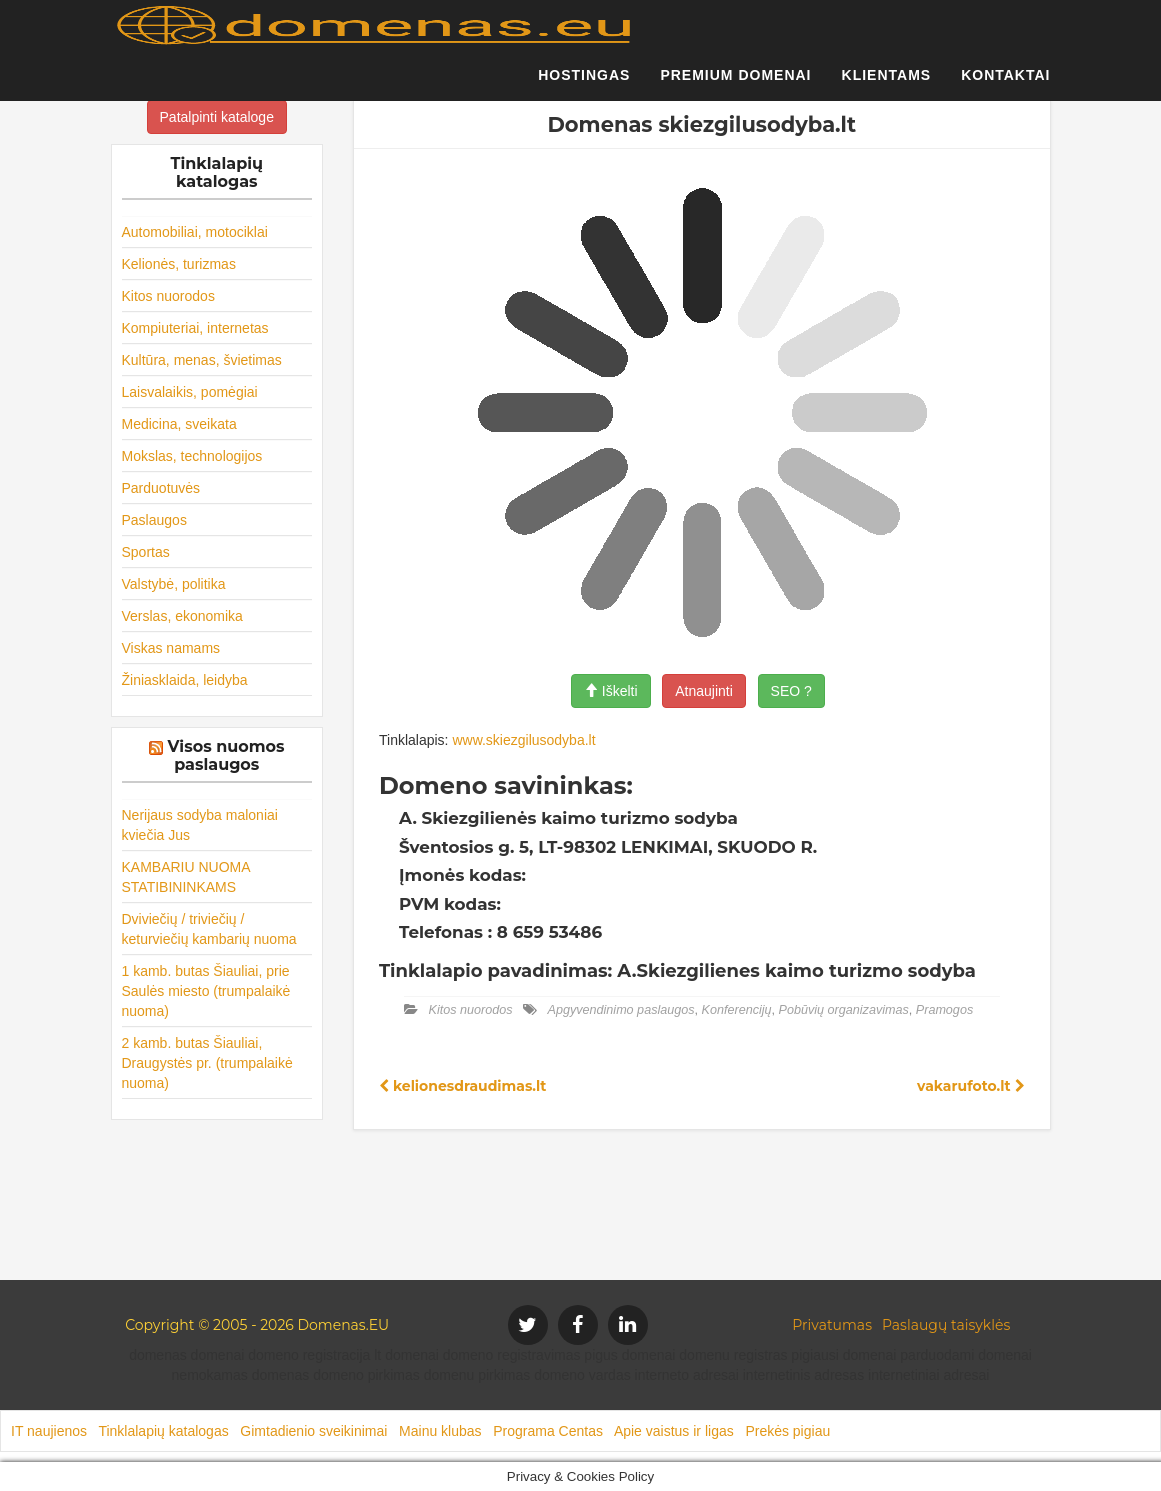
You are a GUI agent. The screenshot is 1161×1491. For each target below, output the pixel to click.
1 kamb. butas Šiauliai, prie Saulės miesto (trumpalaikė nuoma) (206, 991)
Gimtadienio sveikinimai (313, 1431)
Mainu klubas (440, 1431)
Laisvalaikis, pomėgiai (190, 392)
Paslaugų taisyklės (946, 1325)
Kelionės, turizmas (179, 264)
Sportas (146, 552)
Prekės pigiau (787, 1431)
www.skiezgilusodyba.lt (523, 740)
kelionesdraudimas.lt (462, 1086)
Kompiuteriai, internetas (195, 328)
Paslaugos (154, 520)
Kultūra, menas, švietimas (202, 360)
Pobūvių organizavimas (844, 1010)
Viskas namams (171, 648)
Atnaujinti (704, 691)
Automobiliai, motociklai (195, 232)
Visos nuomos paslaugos (226, 755)
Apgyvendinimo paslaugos (621, 1010)
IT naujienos (49, 1431)
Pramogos (944, 1010)
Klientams (887, 85)
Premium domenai (735, 85)
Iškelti (611, 691)
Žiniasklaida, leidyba (185, 680)
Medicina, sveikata (179, 424)
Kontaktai (1005, 85)
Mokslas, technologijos (192, 456)
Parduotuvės (161, 488)
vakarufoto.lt (970, 1086)
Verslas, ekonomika (182, 616)
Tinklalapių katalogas (163, 1431)
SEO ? (791, 691)
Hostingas (584, 85)
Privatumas (832, 1325)
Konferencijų (737, 1010)
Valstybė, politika (174, 584)
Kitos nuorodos (168, 296)
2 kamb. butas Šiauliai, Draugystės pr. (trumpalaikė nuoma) (207, 1063)
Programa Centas (548, 1431)
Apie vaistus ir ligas (674, 1431)
